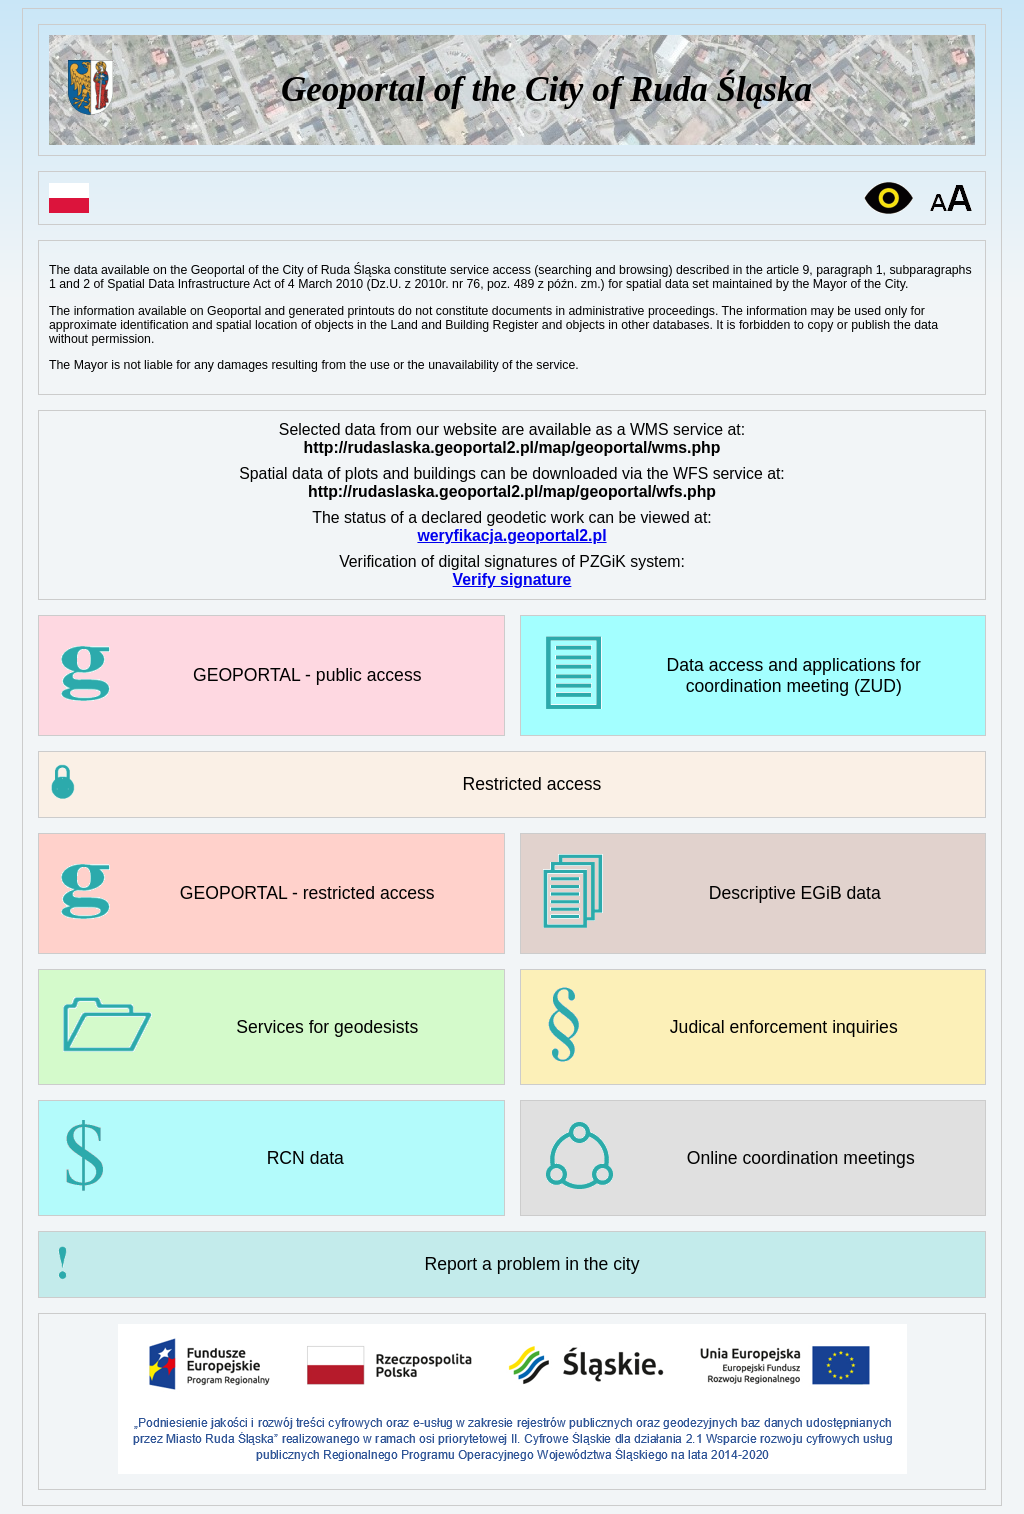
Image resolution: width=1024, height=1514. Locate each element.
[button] (512, 784)
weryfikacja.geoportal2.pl (511, 535)
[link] (271, 675)
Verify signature (512, 579)
